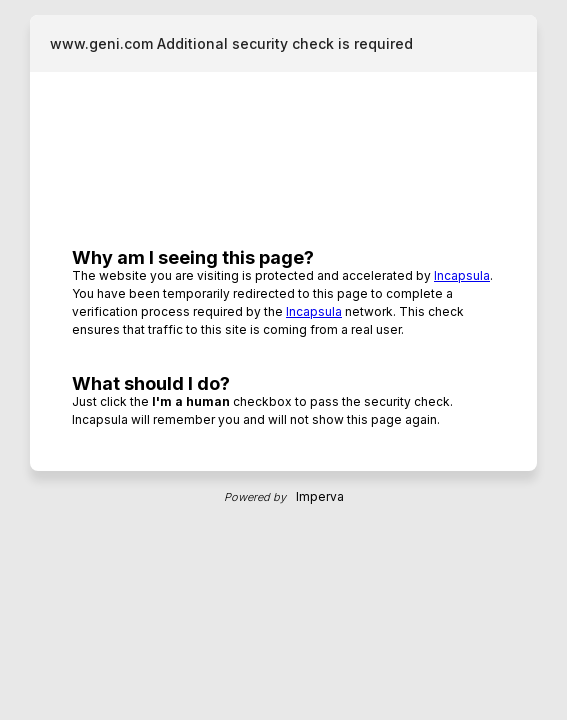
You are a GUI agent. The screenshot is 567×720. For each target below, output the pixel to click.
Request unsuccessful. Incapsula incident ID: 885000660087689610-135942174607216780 (283, 360)
